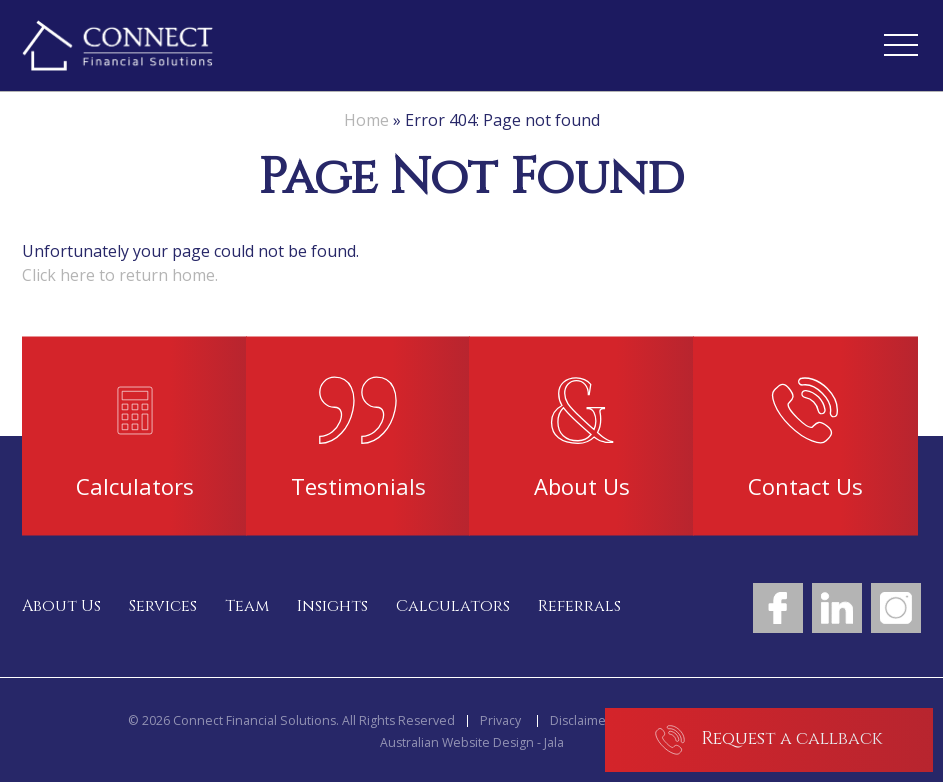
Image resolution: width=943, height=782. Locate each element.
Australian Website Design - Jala (472, 743)
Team (247, 606)
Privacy (500, 721)
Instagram (896, 608)
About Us (61, 606)
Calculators (453, 606)
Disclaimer (580, 721)
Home (366, 120)
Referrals (579, 606)
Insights (332, 606)
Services (163, 606)
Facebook (778, 608)
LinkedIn (837, 608)
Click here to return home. (120, 275)
